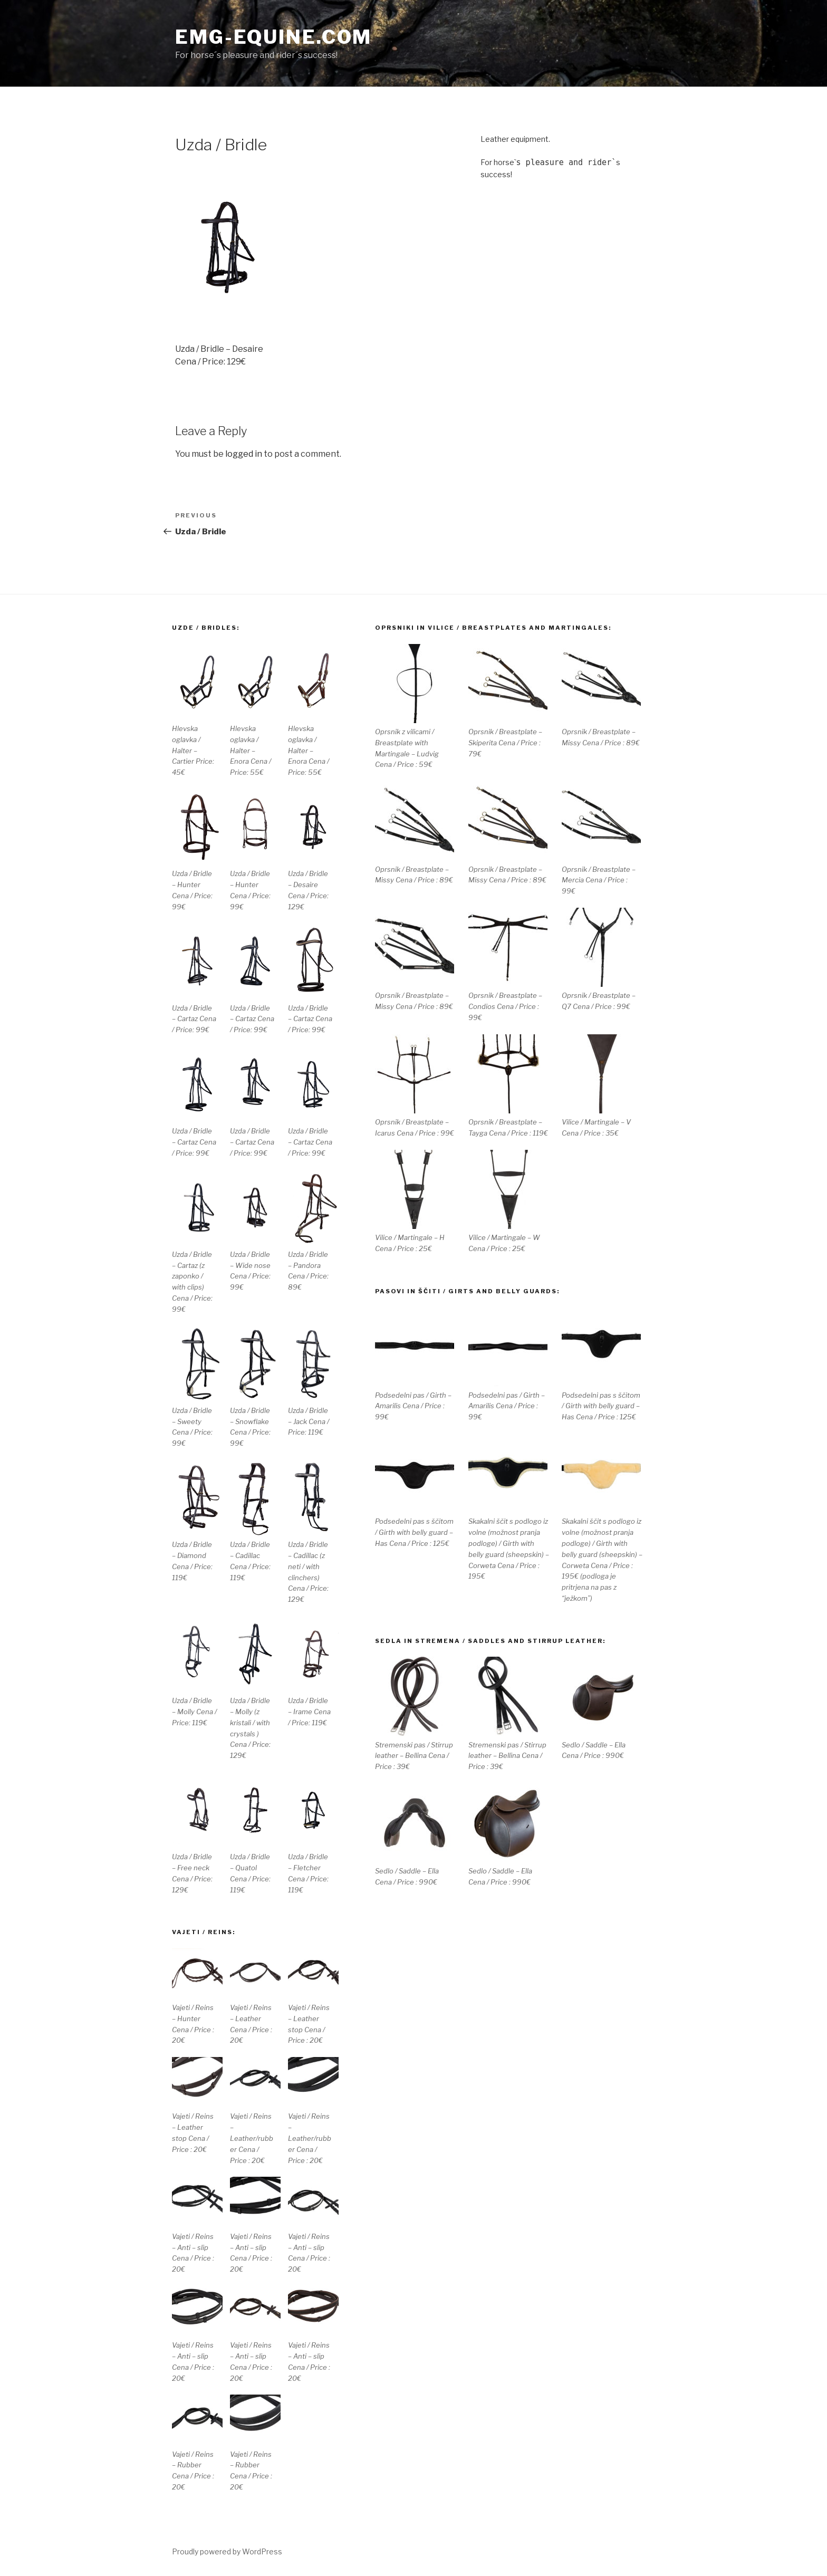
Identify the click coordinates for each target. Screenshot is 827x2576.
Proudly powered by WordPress (227, 2551)
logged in (243, 454)
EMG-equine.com (273, 37)
